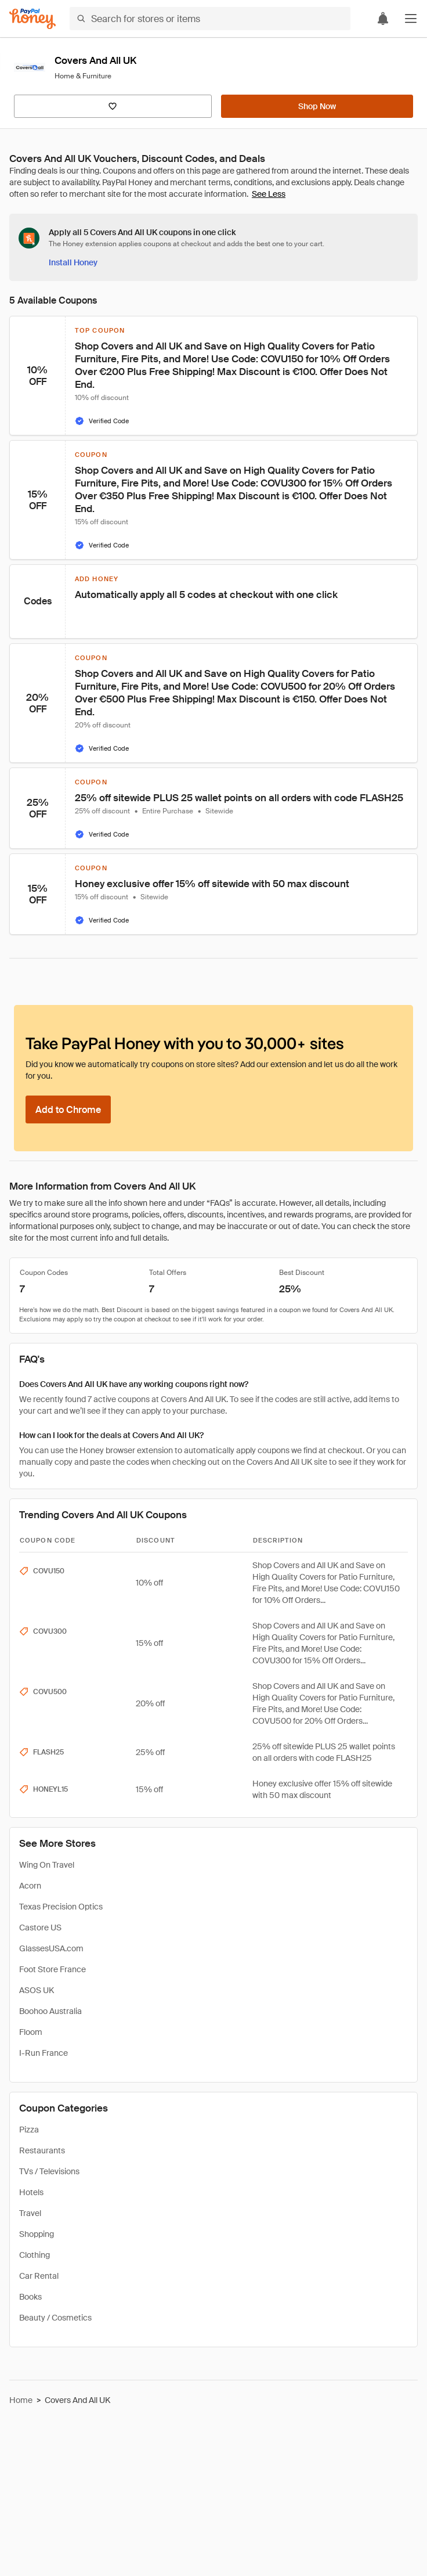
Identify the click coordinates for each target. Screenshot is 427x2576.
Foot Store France (52, 1969)
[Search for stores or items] (210, 18)
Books (30, 2297)
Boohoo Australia (50, 2011)
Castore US (40, 1927)
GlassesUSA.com (51, 1948)
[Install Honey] (73, 262)
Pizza (29, 2129)
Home (20, 2400)
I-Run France (43, 2053)
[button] (411, 18)
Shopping (36, 2234)
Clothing (34, 2255)
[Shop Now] (317, 106)
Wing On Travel (46, 1865)
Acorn (30, 1885)
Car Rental (39, 2276)
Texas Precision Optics (61, 1906)
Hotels (31, 2192)
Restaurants (42, 2150)
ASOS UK (36, 1990)
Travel (30, 2213)
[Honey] (32, 19)
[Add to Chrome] (68, 1109)
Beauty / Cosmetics (55, 2317)
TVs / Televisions (49, 2171)
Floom (30, 2032)
